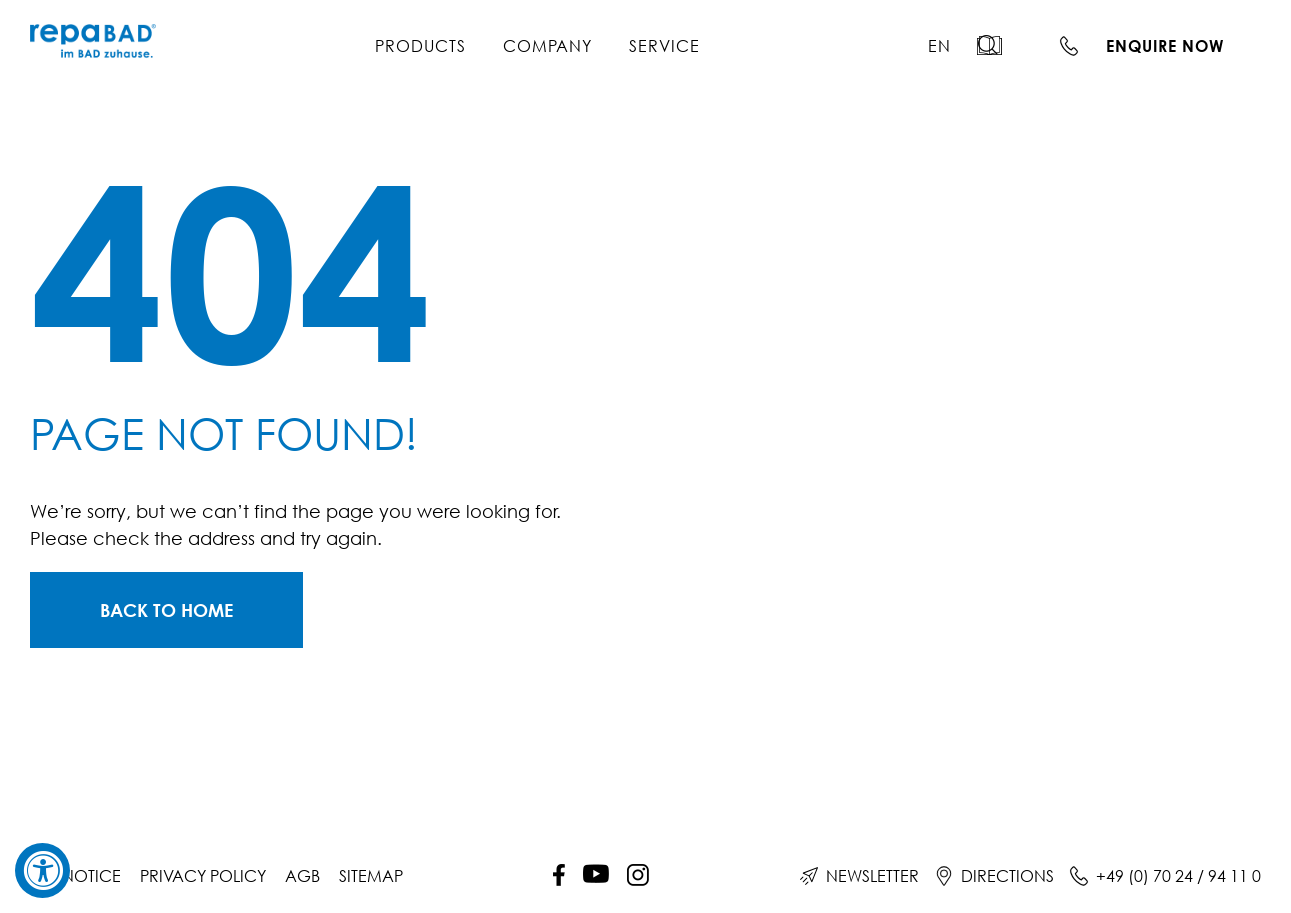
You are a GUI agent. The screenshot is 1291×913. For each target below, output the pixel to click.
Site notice (75, 876)
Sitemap (371, 876)
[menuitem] (939, 46)
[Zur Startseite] (166, 610)
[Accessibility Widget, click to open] (42, 870)
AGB (302, 876)
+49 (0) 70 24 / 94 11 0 (1178, 876)
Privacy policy (203, 876)
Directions (1007, 876)
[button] (1000, 45)
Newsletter (872, 876)
